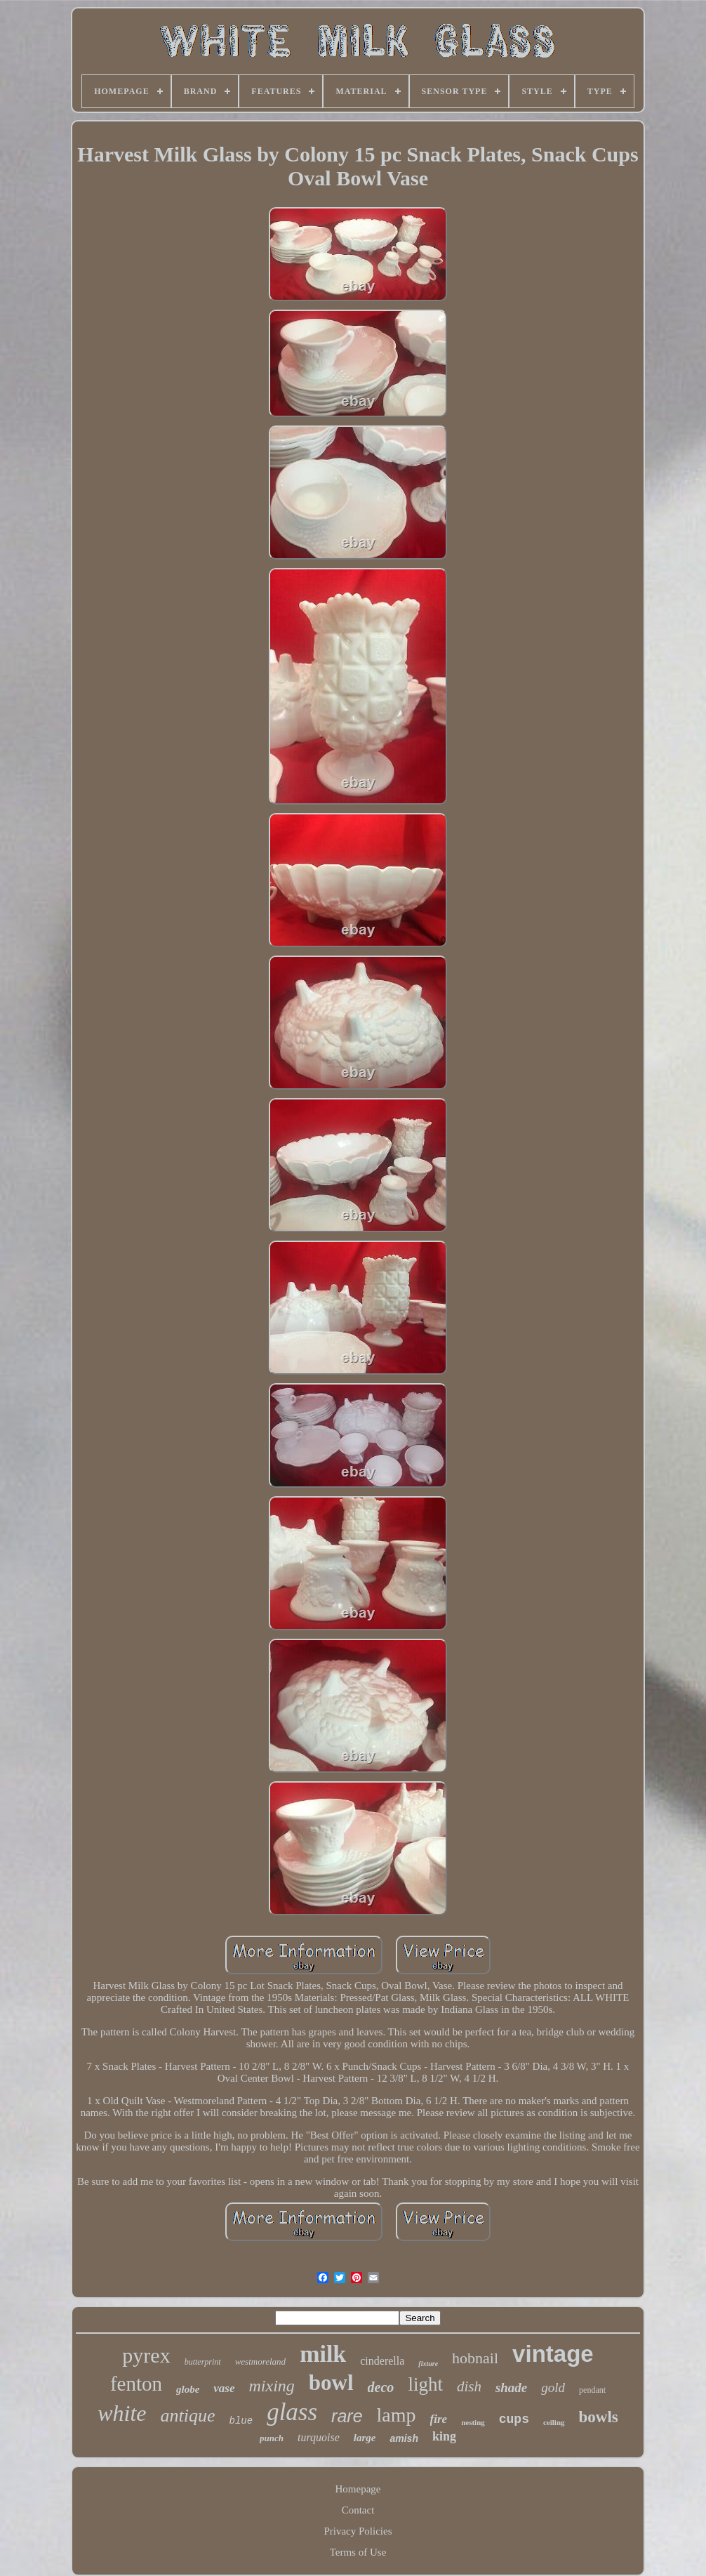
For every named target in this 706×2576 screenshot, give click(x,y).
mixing (272, 2386)
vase (223, 2388)
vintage (553, 2354)
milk (323, 2354)
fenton (136, 2383)
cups (514, 2419)
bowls (598, 2417)
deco (381, 2387)
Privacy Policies (358, 2531)
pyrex (146, 2355)
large (365, 2437)
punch (272, 2438)
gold (553, 2387)
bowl (331, 2382)
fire (439, 2419)
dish (469, 2386)
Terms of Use (358, 2552)
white (122, 2413)
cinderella (382, 2361)
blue (241, 2420)
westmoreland (260, 2361)
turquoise (319, 2437)
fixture (428, 2363)
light (425, 2384)
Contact (358, 2510)
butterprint (203, 2362)
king (444, 2436)
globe (187, 2389)
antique (188, 2415)
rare (346, 2416)
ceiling (554, 2422)
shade (511, 2387)
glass (292, 2412)
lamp (396, 2415)
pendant (592, 2390)
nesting (473, 2422)
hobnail (475, 2358)
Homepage (358, 2489)
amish (403, 2438)
